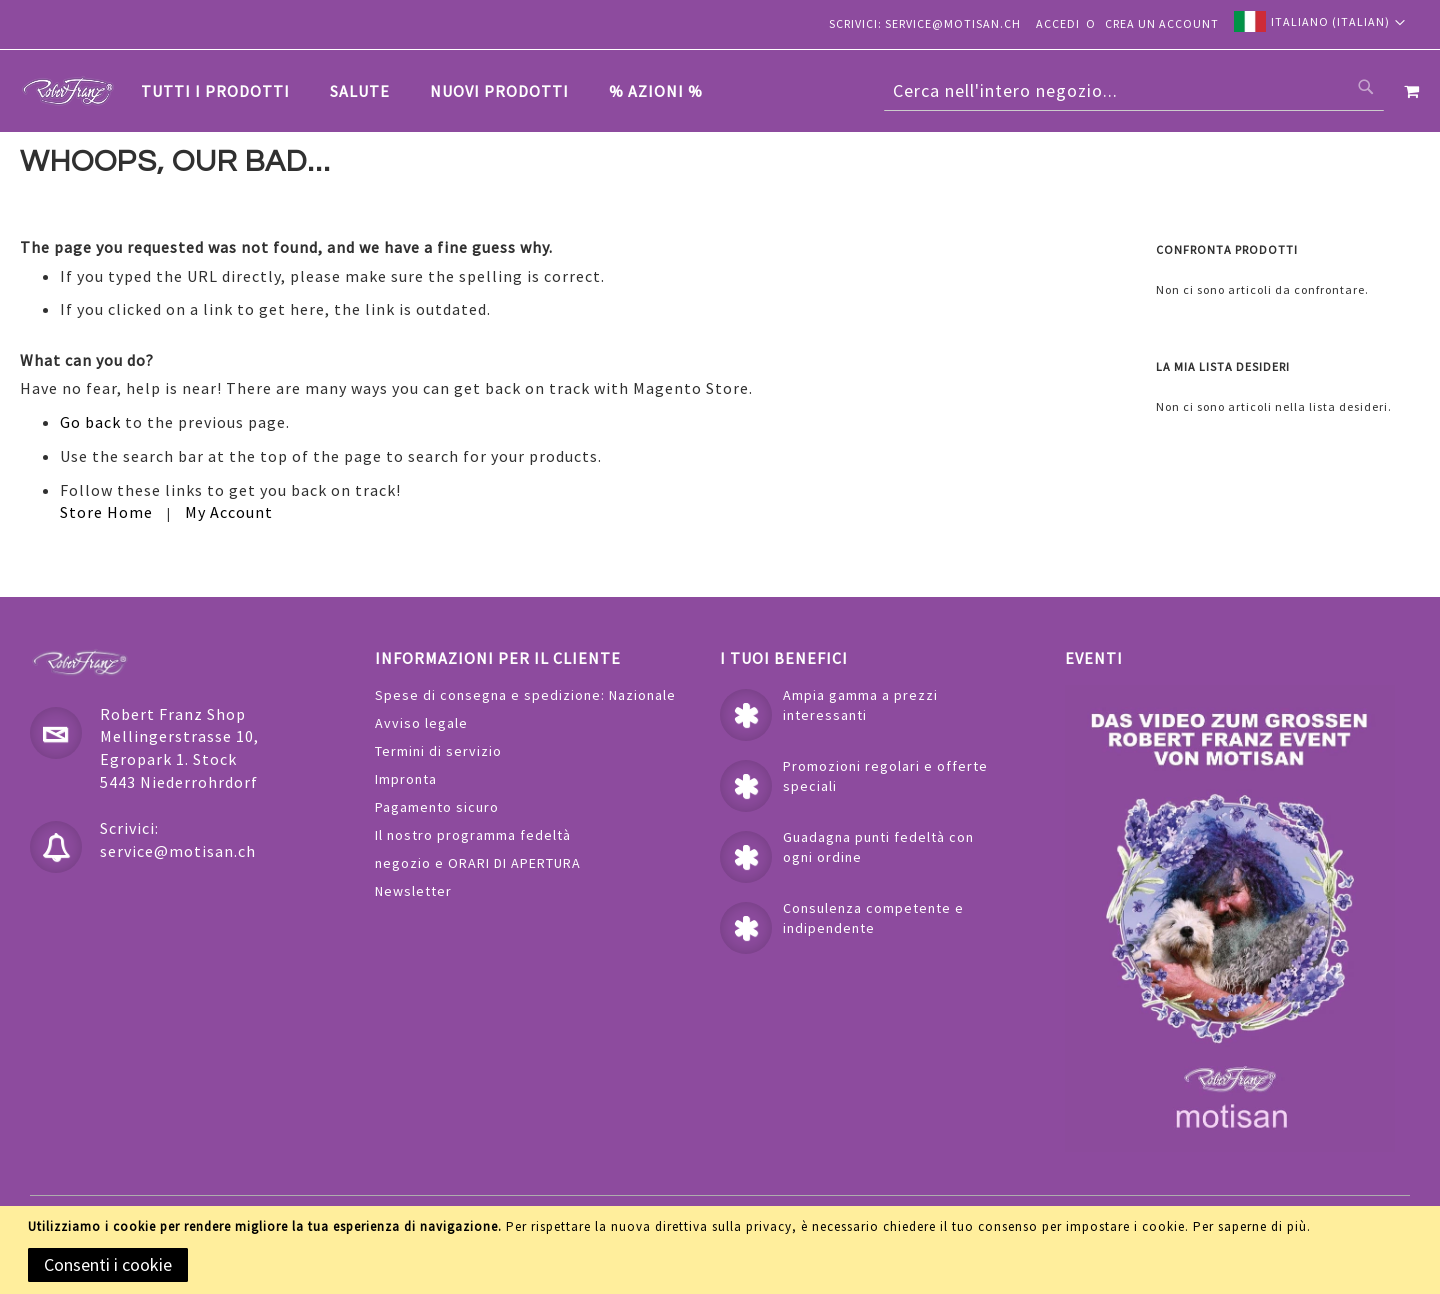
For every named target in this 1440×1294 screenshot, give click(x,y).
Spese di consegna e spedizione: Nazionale (525, 695)
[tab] (432, 91)
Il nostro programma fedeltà (473, 835)
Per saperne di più (1250, 1226)
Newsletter (413, 891)
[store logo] (68, 91)
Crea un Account (1162, 23)
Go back (90, 423)
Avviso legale (421, 723)
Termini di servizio (438, 751)
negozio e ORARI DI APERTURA (478, 863)
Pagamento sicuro (437, 807)
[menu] (432, 91)
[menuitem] (225, 91)
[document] (723, 1250)
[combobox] (1134, 91)
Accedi (1058, 23)
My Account (229, 513)
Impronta (406, 779)
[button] (1320, 21)
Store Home (106, 513)
